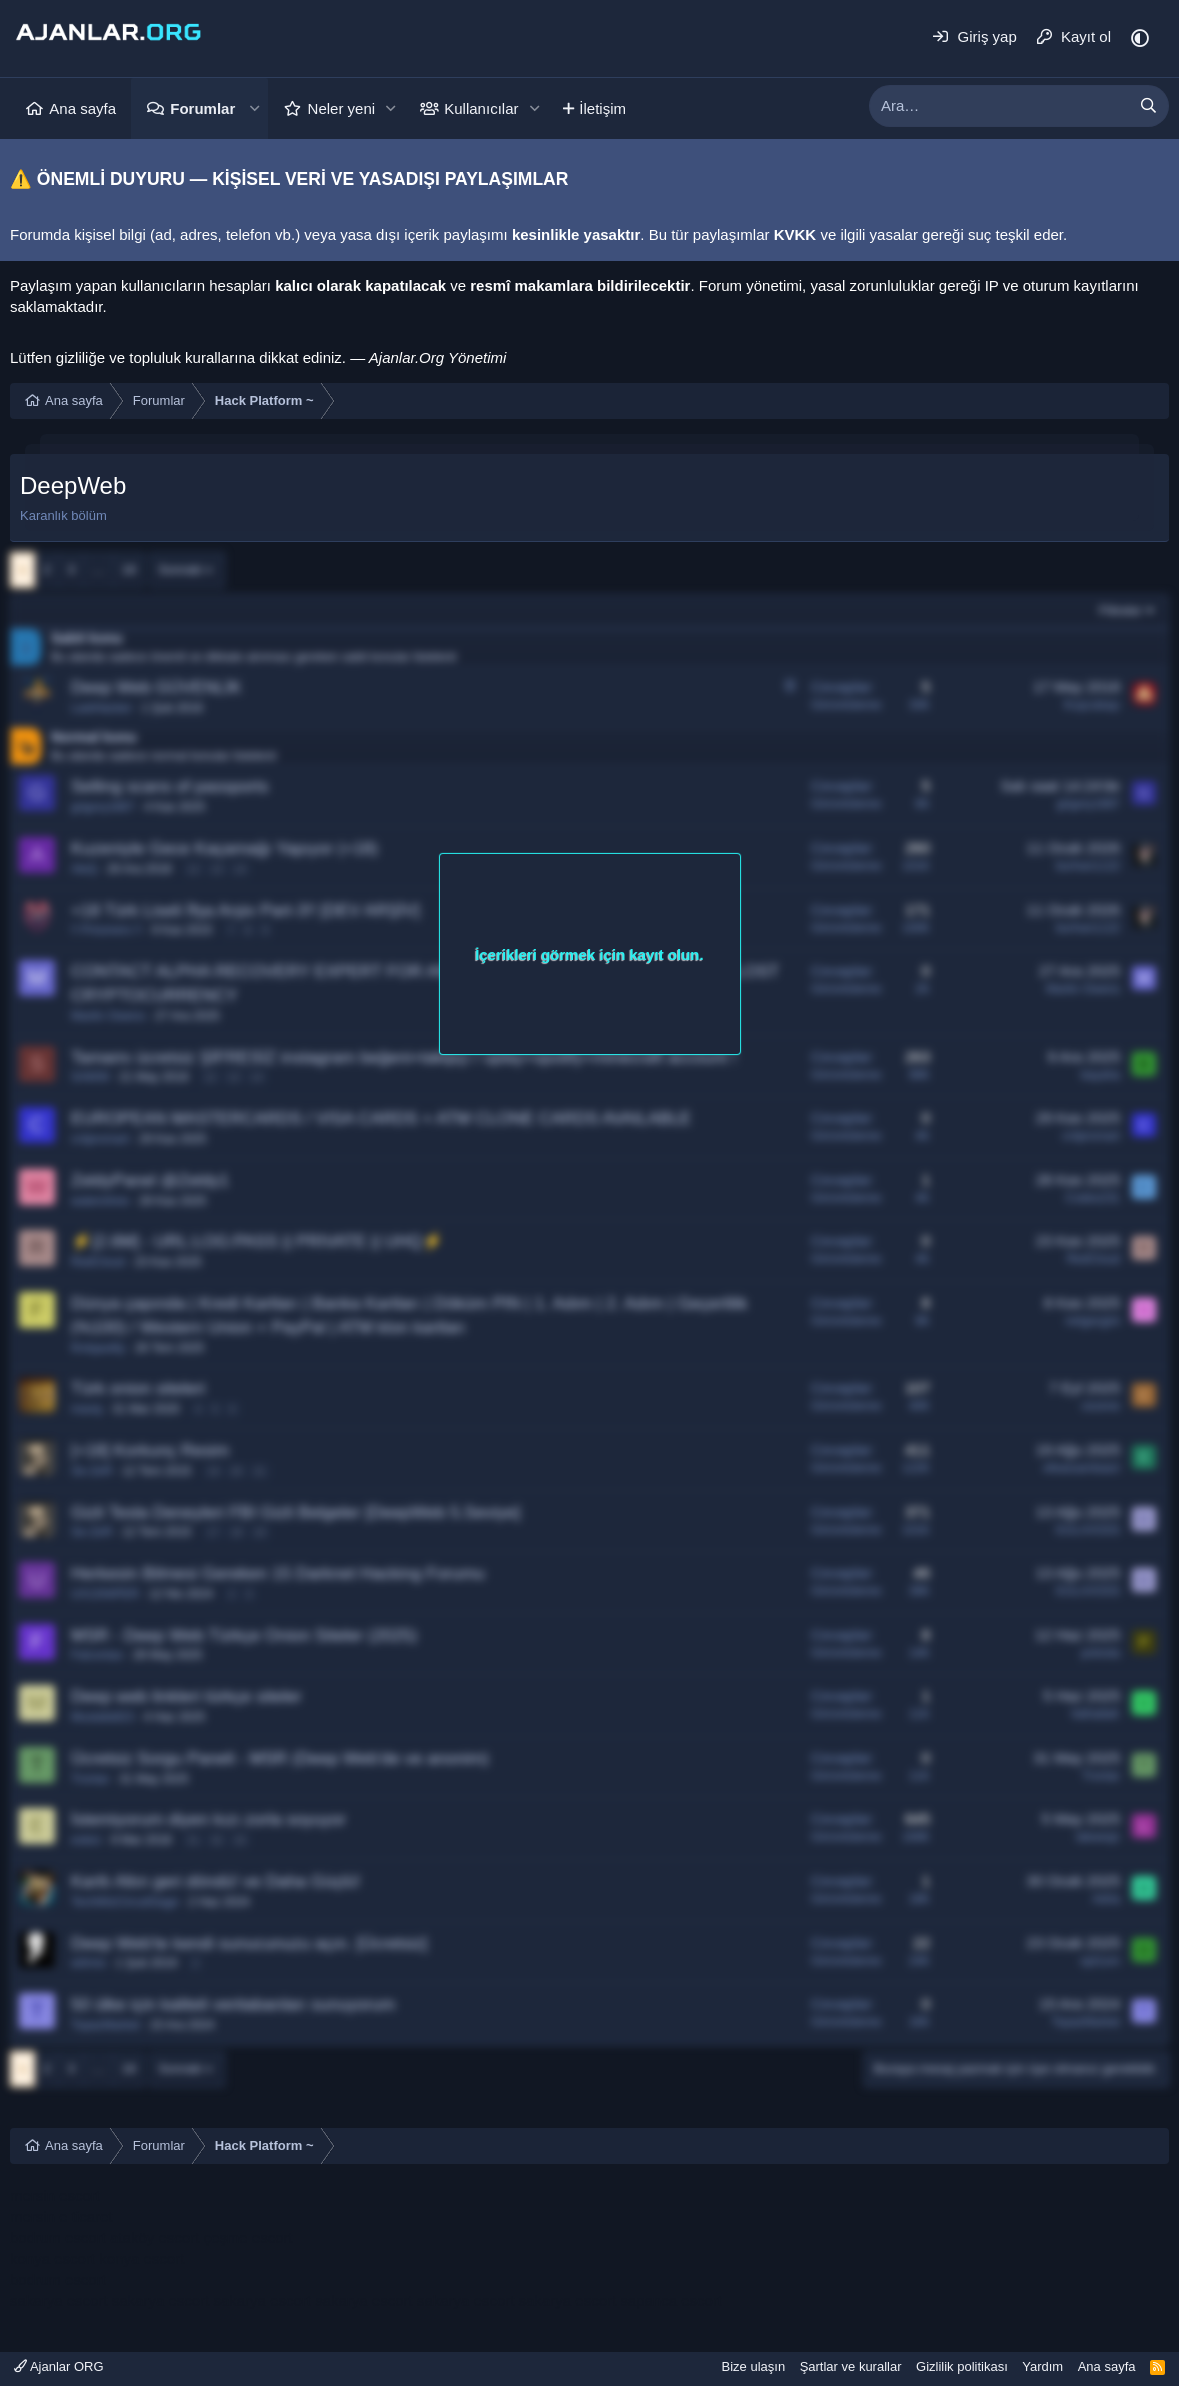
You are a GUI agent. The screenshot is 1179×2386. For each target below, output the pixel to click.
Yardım (1042, 2366)
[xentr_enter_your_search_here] (999, 106)
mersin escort (55, 2195)
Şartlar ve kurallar (851, 2366)
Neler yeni (342, 108)
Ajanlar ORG (59, 2366)
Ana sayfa (82, 108)
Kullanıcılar (481, 108)
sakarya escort (59, 2300)
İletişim (602, 108)
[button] (254, 108)
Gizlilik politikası (962, 2366)
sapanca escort (671, 2300)
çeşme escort (247, 2237)
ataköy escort (154, 2237)
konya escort (52, 2258)
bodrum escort (58, 2237)
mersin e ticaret (61, 2216)
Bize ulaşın (754, 2366)
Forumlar (202, 108)
